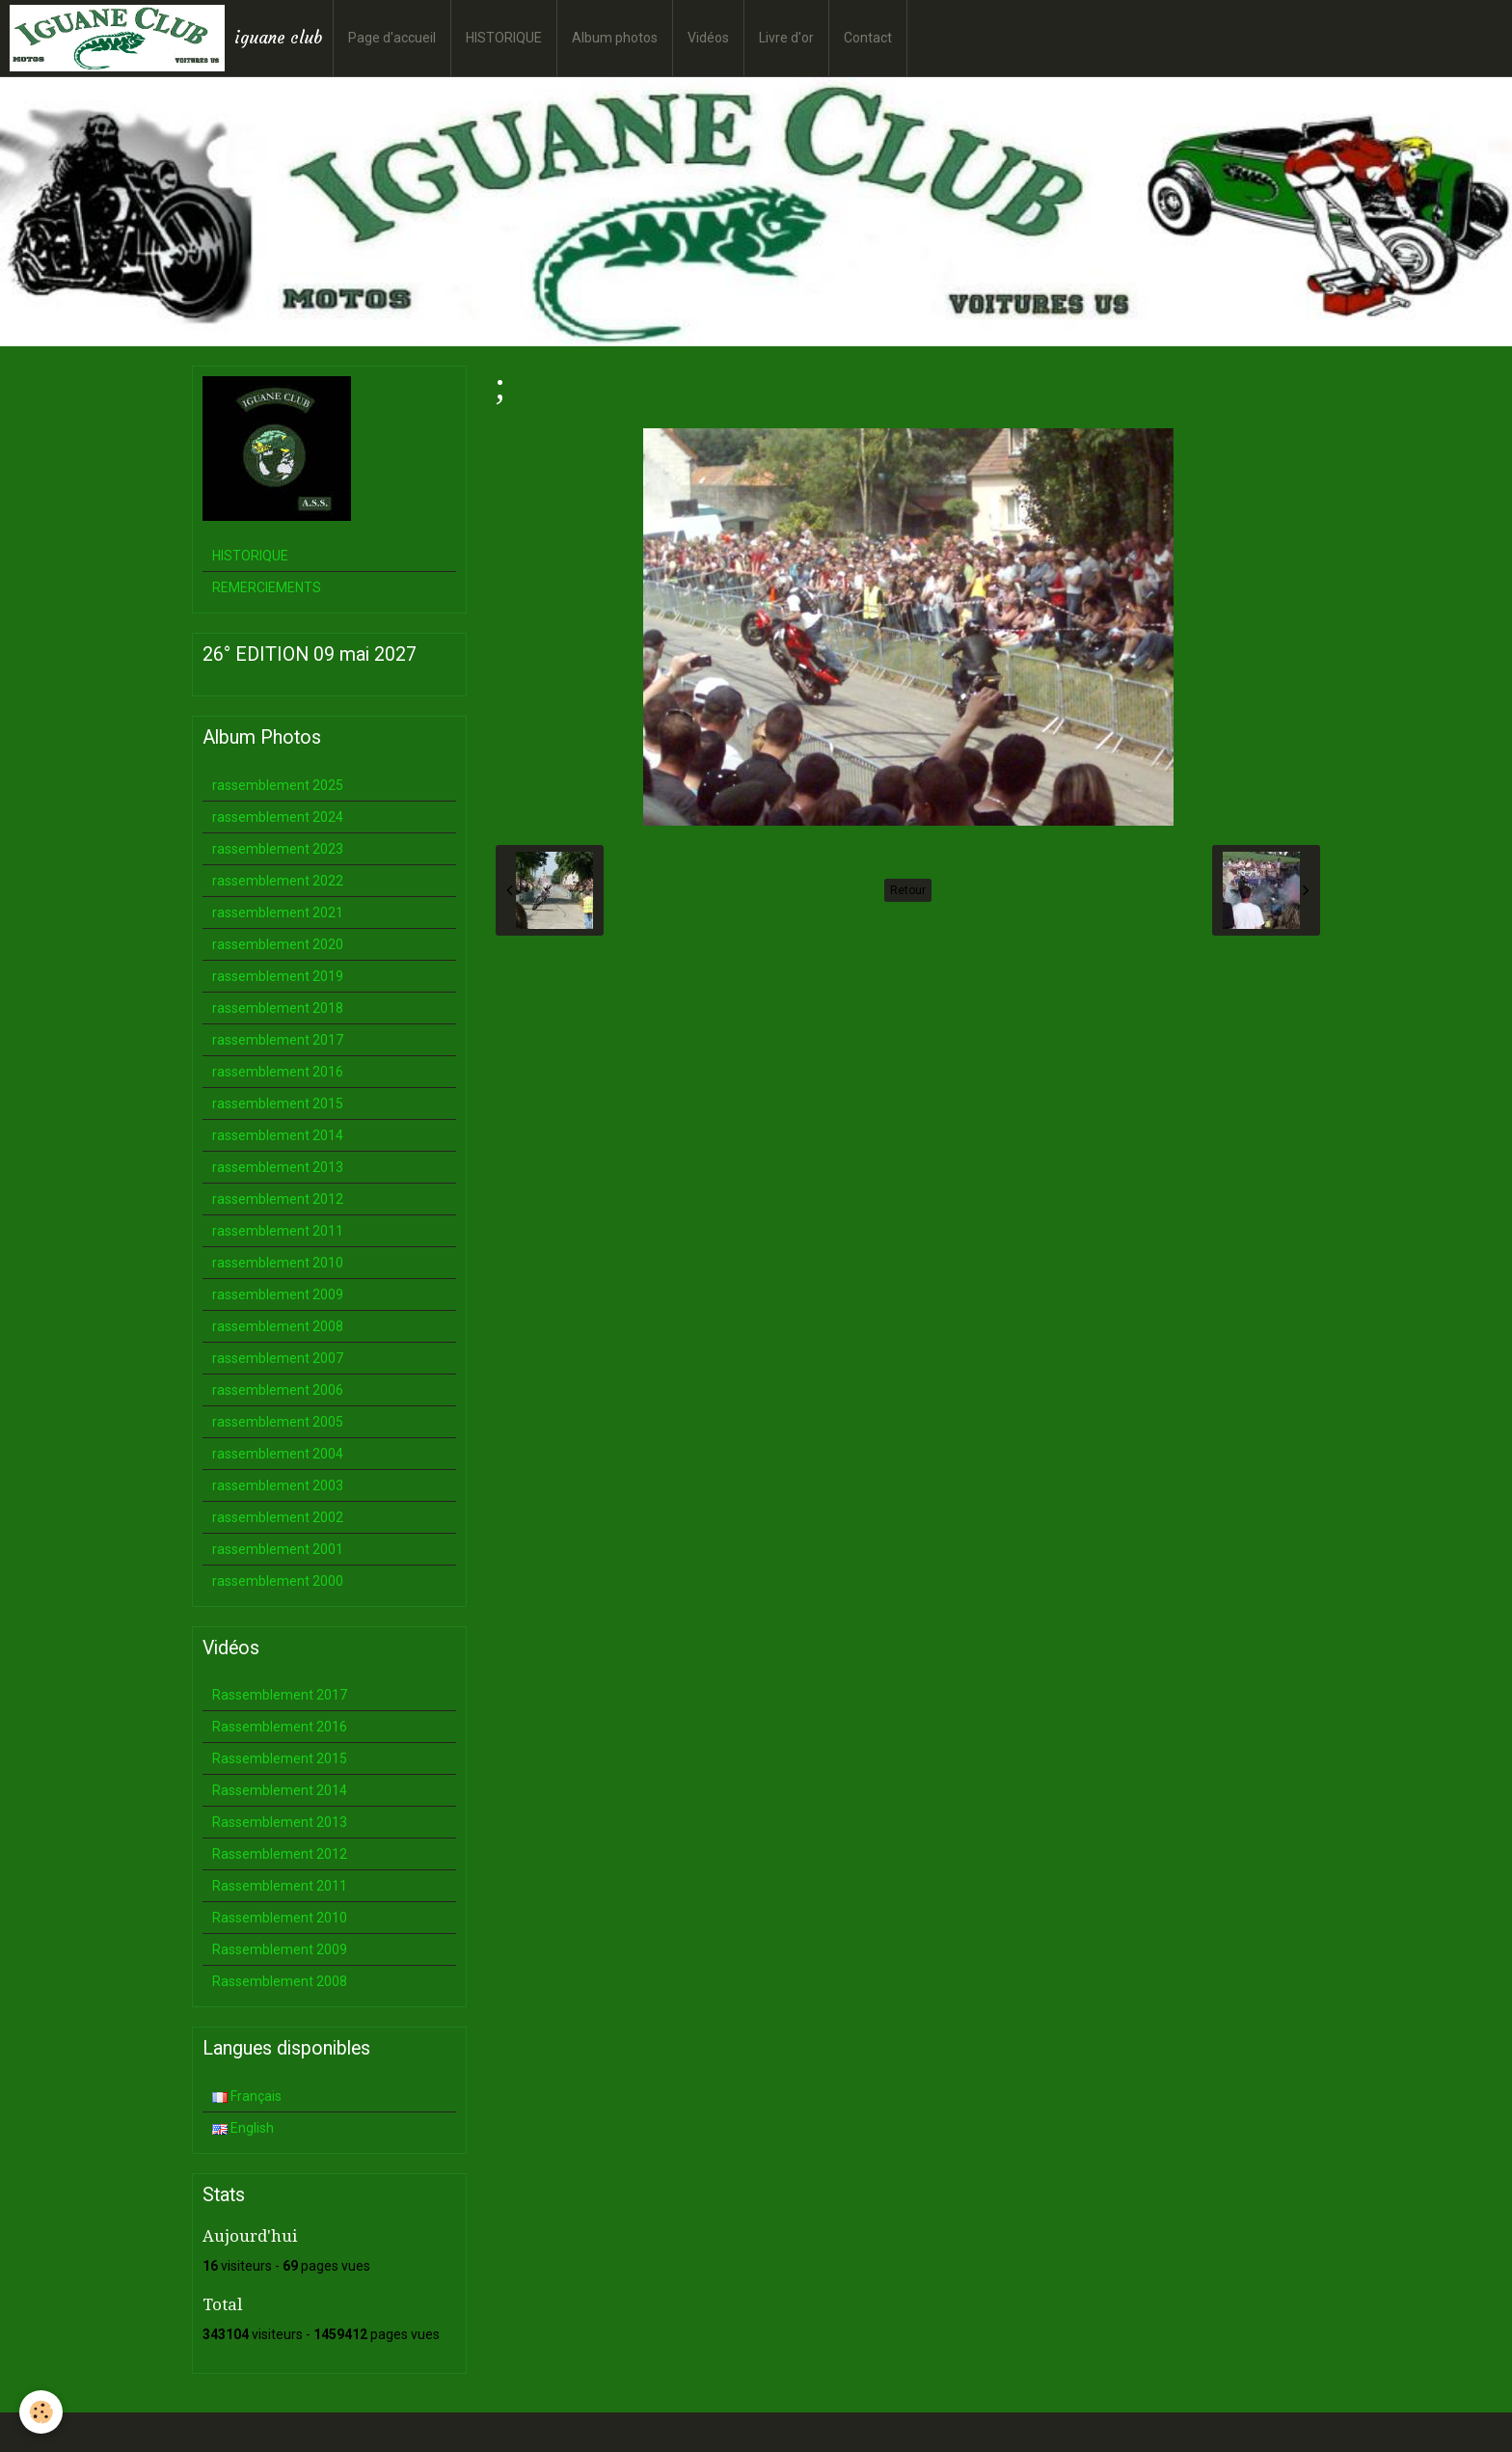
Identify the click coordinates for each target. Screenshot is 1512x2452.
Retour (908, 890)
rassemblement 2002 (277, 1517)
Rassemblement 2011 (279, 1885)
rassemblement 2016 (277, 1071)
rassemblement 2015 (277, 1103)
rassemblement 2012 (277, 1199)
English (243, 2128)
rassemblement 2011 (277, 1231)
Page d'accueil (392, 37)
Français (247, 2096)
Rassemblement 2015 (279, 1758)
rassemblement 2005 (277, 1422)
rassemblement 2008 (277, 1326)
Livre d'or (786, 37)
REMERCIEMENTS (266, 587)
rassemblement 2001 (277, 1549)
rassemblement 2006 (277, 1390)
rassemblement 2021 (277, 912)
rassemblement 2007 (277, 1358)
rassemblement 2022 (277, 880)
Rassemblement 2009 (279, 1949)
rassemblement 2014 (277, 1135)
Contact (868, 37)
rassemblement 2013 (277, 1167)
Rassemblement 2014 (279, 1790)
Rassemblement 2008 (279, 1981)
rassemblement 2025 (277, 785)
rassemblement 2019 (277, 976)
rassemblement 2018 (277, 1008)
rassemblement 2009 (277, 1294)
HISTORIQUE (504, 37)
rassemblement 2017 (277, 1040)
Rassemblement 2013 (279, 1822)
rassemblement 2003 (277, 1485)
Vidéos (708, 37)
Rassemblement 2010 (279, 1917)
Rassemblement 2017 (279, 1695)
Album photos (615, 37)
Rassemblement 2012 (279, 1854)
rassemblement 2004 (277, 1453)
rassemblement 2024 (277, 817)
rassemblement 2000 (277, 1581)
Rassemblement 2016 (279, 1726)
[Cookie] (41, 2412)
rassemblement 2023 (277, 849)
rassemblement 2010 (277, 1262)
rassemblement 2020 (277, 944)
